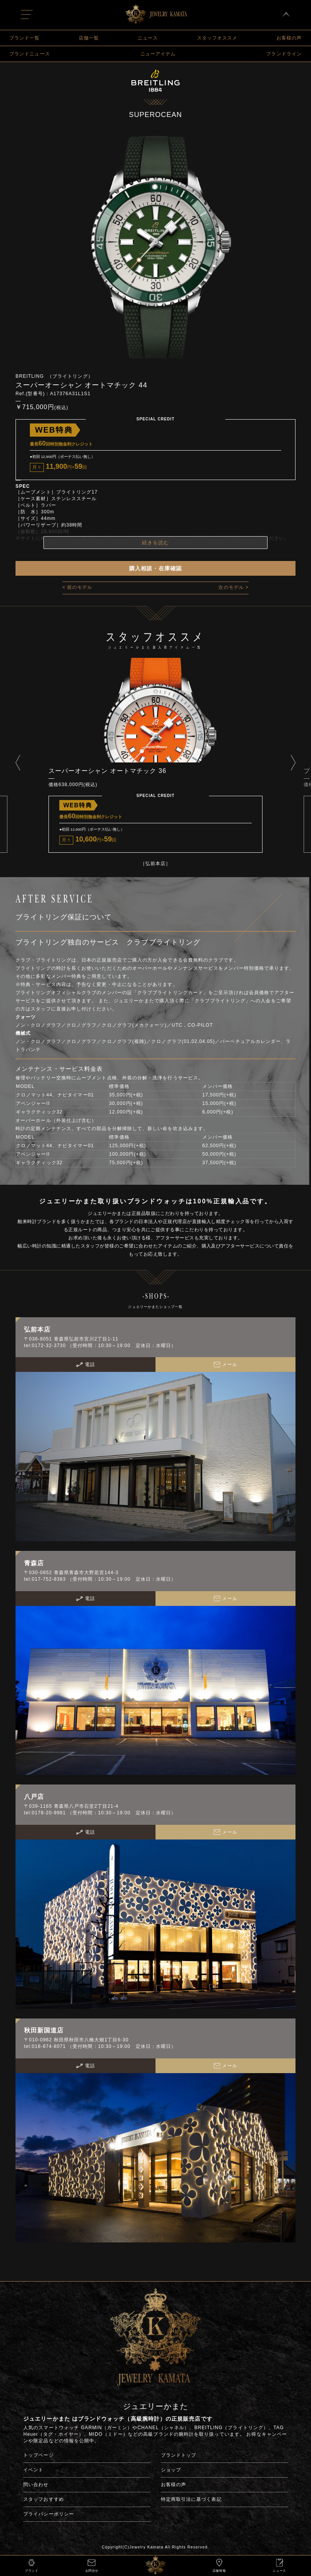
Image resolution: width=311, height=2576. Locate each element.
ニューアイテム (158, 54)
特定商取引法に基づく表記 (191, 2499)
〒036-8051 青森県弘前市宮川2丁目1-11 (71, 1339)
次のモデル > (233, 587)
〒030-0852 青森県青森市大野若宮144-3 (71, 1572)
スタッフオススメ (217, 38)
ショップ (171, 2470)
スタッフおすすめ (43, 2499)
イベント (33, 2470)
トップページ (38, 2455)
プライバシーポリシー (48, 2514)
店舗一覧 (89, 38)
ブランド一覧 (24, 38)
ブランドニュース (29, 54)
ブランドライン (284, 54)
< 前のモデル (77, 587)
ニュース (148, 38)
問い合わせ (35, 2484)
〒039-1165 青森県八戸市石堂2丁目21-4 (71, 1806)
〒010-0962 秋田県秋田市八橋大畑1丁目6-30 (76, 2040)
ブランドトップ (179, 2455)
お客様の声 (289, 38)
